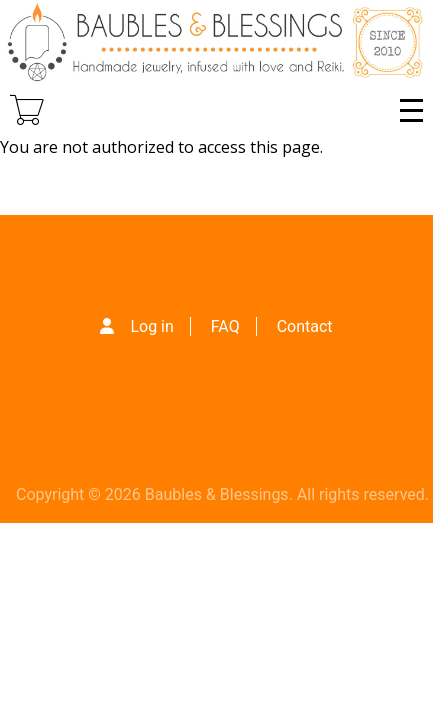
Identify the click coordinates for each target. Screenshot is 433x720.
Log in (151, 326)
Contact (305, 326)
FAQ (225, 326)
